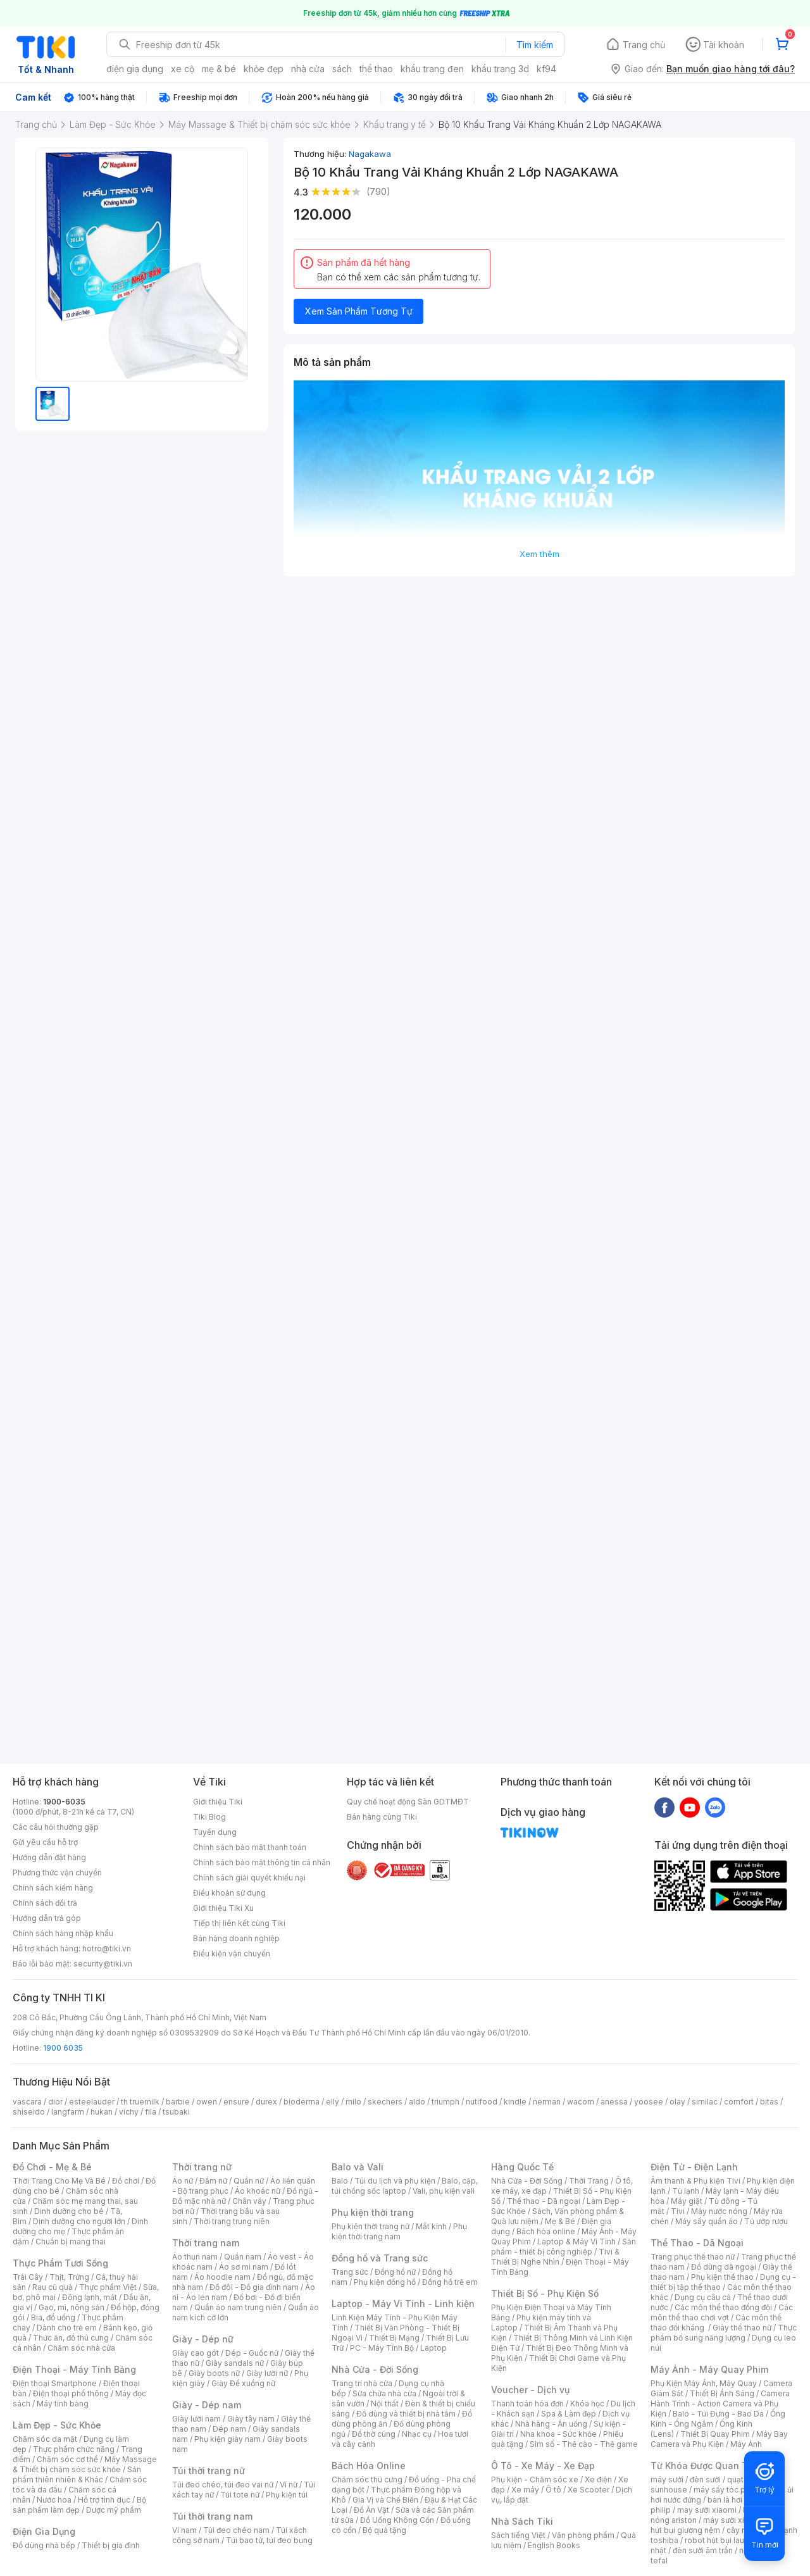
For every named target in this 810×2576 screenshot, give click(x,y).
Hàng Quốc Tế (522, 2166)
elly (332, 2101)
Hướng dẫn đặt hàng (49, 1857)
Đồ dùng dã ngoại (723, 2267)
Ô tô (553, 2489)
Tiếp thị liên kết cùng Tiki (239, 1923)
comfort (739, 2101)
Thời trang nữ (202, 2166)
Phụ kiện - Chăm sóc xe (534, 2479)
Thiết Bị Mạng (394, 2337)
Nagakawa (370, 154)
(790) (378, 191)
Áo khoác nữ (257, 2191)
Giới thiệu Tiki (217, 1801)
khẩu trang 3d (500, 68)
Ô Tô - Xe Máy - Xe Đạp (543, 2465)
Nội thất (385, 2403)
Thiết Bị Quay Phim (715, 2434)
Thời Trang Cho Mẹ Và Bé (59, 2180)
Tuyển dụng (215, 1832)
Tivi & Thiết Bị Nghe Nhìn (555, 2257)
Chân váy (249, 2201)
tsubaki (176, 2111)
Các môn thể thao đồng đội (723, 2307)
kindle (515, 2101)
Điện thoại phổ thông (71, 2393)
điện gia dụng (134, 68)
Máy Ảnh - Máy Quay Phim (709, 2369)
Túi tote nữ (239, 2494)
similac (705, 2101)
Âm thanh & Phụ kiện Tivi (695, 2180)
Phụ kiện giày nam (227, 2439)
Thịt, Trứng (69, 2277)
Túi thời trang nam (212, 2516)
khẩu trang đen (432, 68)
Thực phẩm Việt (108, 2287)
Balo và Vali (357, 2166)
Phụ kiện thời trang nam (399, 2231)
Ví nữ (288, 2484)
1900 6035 (63, 2048)
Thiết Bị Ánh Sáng (722, 2393)
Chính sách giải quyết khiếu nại (249, 1877)
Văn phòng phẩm (583, 2535)
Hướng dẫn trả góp (47, 1918)
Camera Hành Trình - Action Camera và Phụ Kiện (720, 2403)
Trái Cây (28, 2277)
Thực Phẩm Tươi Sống (60, 2263)
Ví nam (184, 2530)
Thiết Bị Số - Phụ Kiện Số (545, 2293)
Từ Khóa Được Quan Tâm (706, 2465)
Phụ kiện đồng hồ (385, 2282)
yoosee (648, 2101)
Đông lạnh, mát (89, 2297)
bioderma (302, 2101)
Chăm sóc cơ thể (67, 2459)
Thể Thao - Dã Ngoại (697, 2242)
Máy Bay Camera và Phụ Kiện (719, 2439)
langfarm (67, 2111)
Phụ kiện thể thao (722, 2277)
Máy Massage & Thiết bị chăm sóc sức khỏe (85, 2464)
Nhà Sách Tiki (522, 2521)
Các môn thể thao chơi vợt (722, 2312)
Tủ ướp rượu (766, 2221)
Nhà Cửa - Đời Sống (375, 2369)
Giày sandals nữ (235, 2363)
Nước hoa (54, 2499)
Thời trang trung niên (232, 2221)
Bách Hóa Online (369, 2465)
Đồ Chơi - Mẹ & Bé (52, 2166)
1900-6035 (64, 1801)
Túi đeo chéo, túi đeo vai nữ (222, 2484)
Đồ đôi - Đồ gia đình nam (254, 2287)
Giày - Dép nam (206, 2404)
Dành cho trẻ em (67, 2327)
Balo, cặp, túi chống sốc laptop (405, 2186)
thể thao (376, 68)
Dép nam (229, 2429)
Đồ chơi (125, 2180)
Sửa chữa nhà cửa (384, 2393)
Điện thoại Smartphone (55, 2383)
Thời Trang (589, 2180)
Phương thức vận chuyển (57, 1872)
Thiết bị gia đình (111, 2545)
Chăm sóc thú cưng (367, 2479)
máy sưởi (667, 2479)
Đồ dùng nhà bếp (44, 2545)
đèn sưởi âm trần (703, 2550)
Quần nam (242, 2256)
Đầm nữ (213, 2180)
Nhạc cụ (417, 2434)
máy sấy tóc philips (729, 2489)
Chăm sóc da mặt (45, 2439)
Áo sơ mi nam (243, 2267)
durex (266, 2101)
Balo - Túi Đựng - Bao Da (718, 2413)
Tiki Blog (209, 1817)
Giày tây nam (251, 2418)
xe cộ (182, 68)
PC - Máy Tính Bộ (382, 2348)
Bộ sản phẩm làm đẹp (79, 2505)
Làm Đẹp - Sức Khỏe (57, 2425)
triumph (445, 2101)
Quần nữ (249, 2180)
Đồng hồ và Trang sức (380, 2258)
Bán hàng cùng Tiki (382, 1817)
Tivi (678, 2211)
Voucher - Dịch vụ (530, 2389)
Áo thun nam (195, 2256)
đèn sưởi (705, 2479)
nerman (547, 2101)
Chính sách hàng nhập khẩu (63, 1933)
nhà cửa (308, 68)
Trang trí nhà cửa (362, 2383)
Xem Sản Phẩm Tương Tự (359, 311)
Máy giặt (686, 2201)
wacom (580, 2101)
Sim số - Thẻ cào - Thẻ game (584, 2444)
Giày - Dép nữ (203, 2339)
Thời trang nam (205, 2242)
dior (55, 2101)
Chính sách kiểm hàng (53, 1887)
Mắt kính (431, 2226)
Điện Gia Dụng (44, 2531)
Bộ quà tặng (384, 2530)
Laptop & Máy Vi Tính (576, 2241)
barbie (178, 2101)
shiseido (29, 2111)
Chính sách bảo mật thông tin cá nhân (261, 1862)
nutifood (481, 2101)
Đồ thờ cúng (374, 2434)
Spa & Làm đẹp (568, 2413)
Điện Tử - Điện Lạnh (694, 2166)
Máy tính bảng (63, 2403)
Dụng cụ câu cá (703, 2297)
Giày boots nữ (214, 2373)
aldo (417, 2101)
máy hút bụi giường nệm (718, 2525)
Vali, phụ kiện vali (444, 2191)
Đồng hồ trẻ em (450, 2282)
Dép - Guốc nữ (251, 2353)
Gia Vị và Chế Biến (385, 2499)
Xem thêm (539, 554)
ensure (236, 2101)
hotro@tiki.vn (106, 1948)
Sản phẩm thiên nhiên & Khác (77, 2474)
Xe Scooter (588, 2489)
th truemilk (140, 2101)
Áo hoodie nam (222, 2277)
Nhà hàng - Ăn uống (551, 2424)
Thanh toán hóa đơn (527, 2403)
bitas (769, 2101)
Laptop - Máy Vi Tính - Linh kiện (403, 2303)
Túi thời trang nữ (208, 2470)
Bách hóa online (545, 2231)
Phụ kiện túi (287, 2494)
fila (150, 2111)
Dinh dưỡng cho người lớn (79, 2221)
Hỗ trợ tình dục (104, 2499)
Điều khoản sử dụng (229, 1893)
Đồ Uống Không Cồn (397, 2520)
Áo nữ (182, 2180)
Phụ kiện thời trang (373, 2212)
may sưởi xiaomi (707, 2510)
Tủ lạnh (685, 2191)
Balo (340, 2180)
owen (206, 2101)
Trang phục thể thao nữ (693, 2256)
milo (353, 2101)
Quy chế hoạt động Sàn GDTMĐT (408, 1801)
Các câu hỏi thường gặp (56, 1827)
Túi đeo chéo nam (236, 2530)
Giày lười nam (196, 2418)
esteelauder (92, 2101)
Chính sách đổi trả (45, 1903)
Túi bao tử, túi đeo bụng (269, 2540)
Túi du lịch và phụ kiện (394, 2180)
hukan (101, 2111)
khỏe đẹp (264, 68)
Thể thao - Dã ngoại (543, 2201)
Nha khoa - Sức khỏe (558, 2434)
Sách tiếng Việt (518, 2535)
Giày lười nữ (267, 2373)
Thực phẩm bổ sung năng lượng (724, 2332)
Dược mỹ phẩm (113, 2510)
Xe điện (598, 2479)
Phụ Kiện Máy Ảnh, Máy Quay (704, 2383)
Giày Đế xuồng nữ (243, 2383)
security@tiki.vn (102, 1963)
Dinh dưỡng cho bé (69, 2211)
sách (342, 68)
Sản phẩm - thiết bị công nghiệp (563, 2246)
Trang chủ (644, 44)
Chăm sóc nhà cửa (81, 2348)
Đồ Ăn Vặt (371, 2510)
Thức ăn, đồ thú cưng (71, 2337)
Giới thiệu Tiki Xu (223, 1908)
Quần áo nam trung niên (238, 2307)
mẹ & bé (219, 68)
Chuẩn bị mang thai (70, 2241)
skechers (385, 2101)
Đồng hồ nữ (395, 2272)
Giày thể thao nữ (742, 2327)
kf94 (546, 68)
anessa (614, 2101)
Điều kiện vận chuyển (231, 1953)
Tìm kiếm (534, 44)
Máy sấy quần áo (706, 2221)
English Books (554, 2545)
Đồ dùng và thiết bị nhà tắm (406, 2413)
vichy (129, 2111)
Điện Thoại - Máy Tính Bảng (74, 2369)
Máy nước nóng (719, 2211)
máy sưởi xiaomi (733, 2520)
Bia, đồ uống (53, 2317)
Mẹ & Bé (560, 2221)
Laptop (433, 2348)
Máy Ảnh (746, 2444)
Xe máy (525, 2489)
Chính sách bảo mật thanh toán (249, 1847)
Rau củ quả (52, 2287)
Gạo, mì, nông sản (71, 2307)
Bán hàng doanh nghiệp (236, 1938)
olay (677, 2101)
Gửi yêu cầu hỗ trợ (45, 1842)
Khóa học (587, 2403)
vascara (27, 2101)
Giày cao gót (195, 2353)
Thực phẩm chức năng (74, 2449)
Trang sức (350, 2272)
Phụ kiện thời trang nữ (370, 2226)
